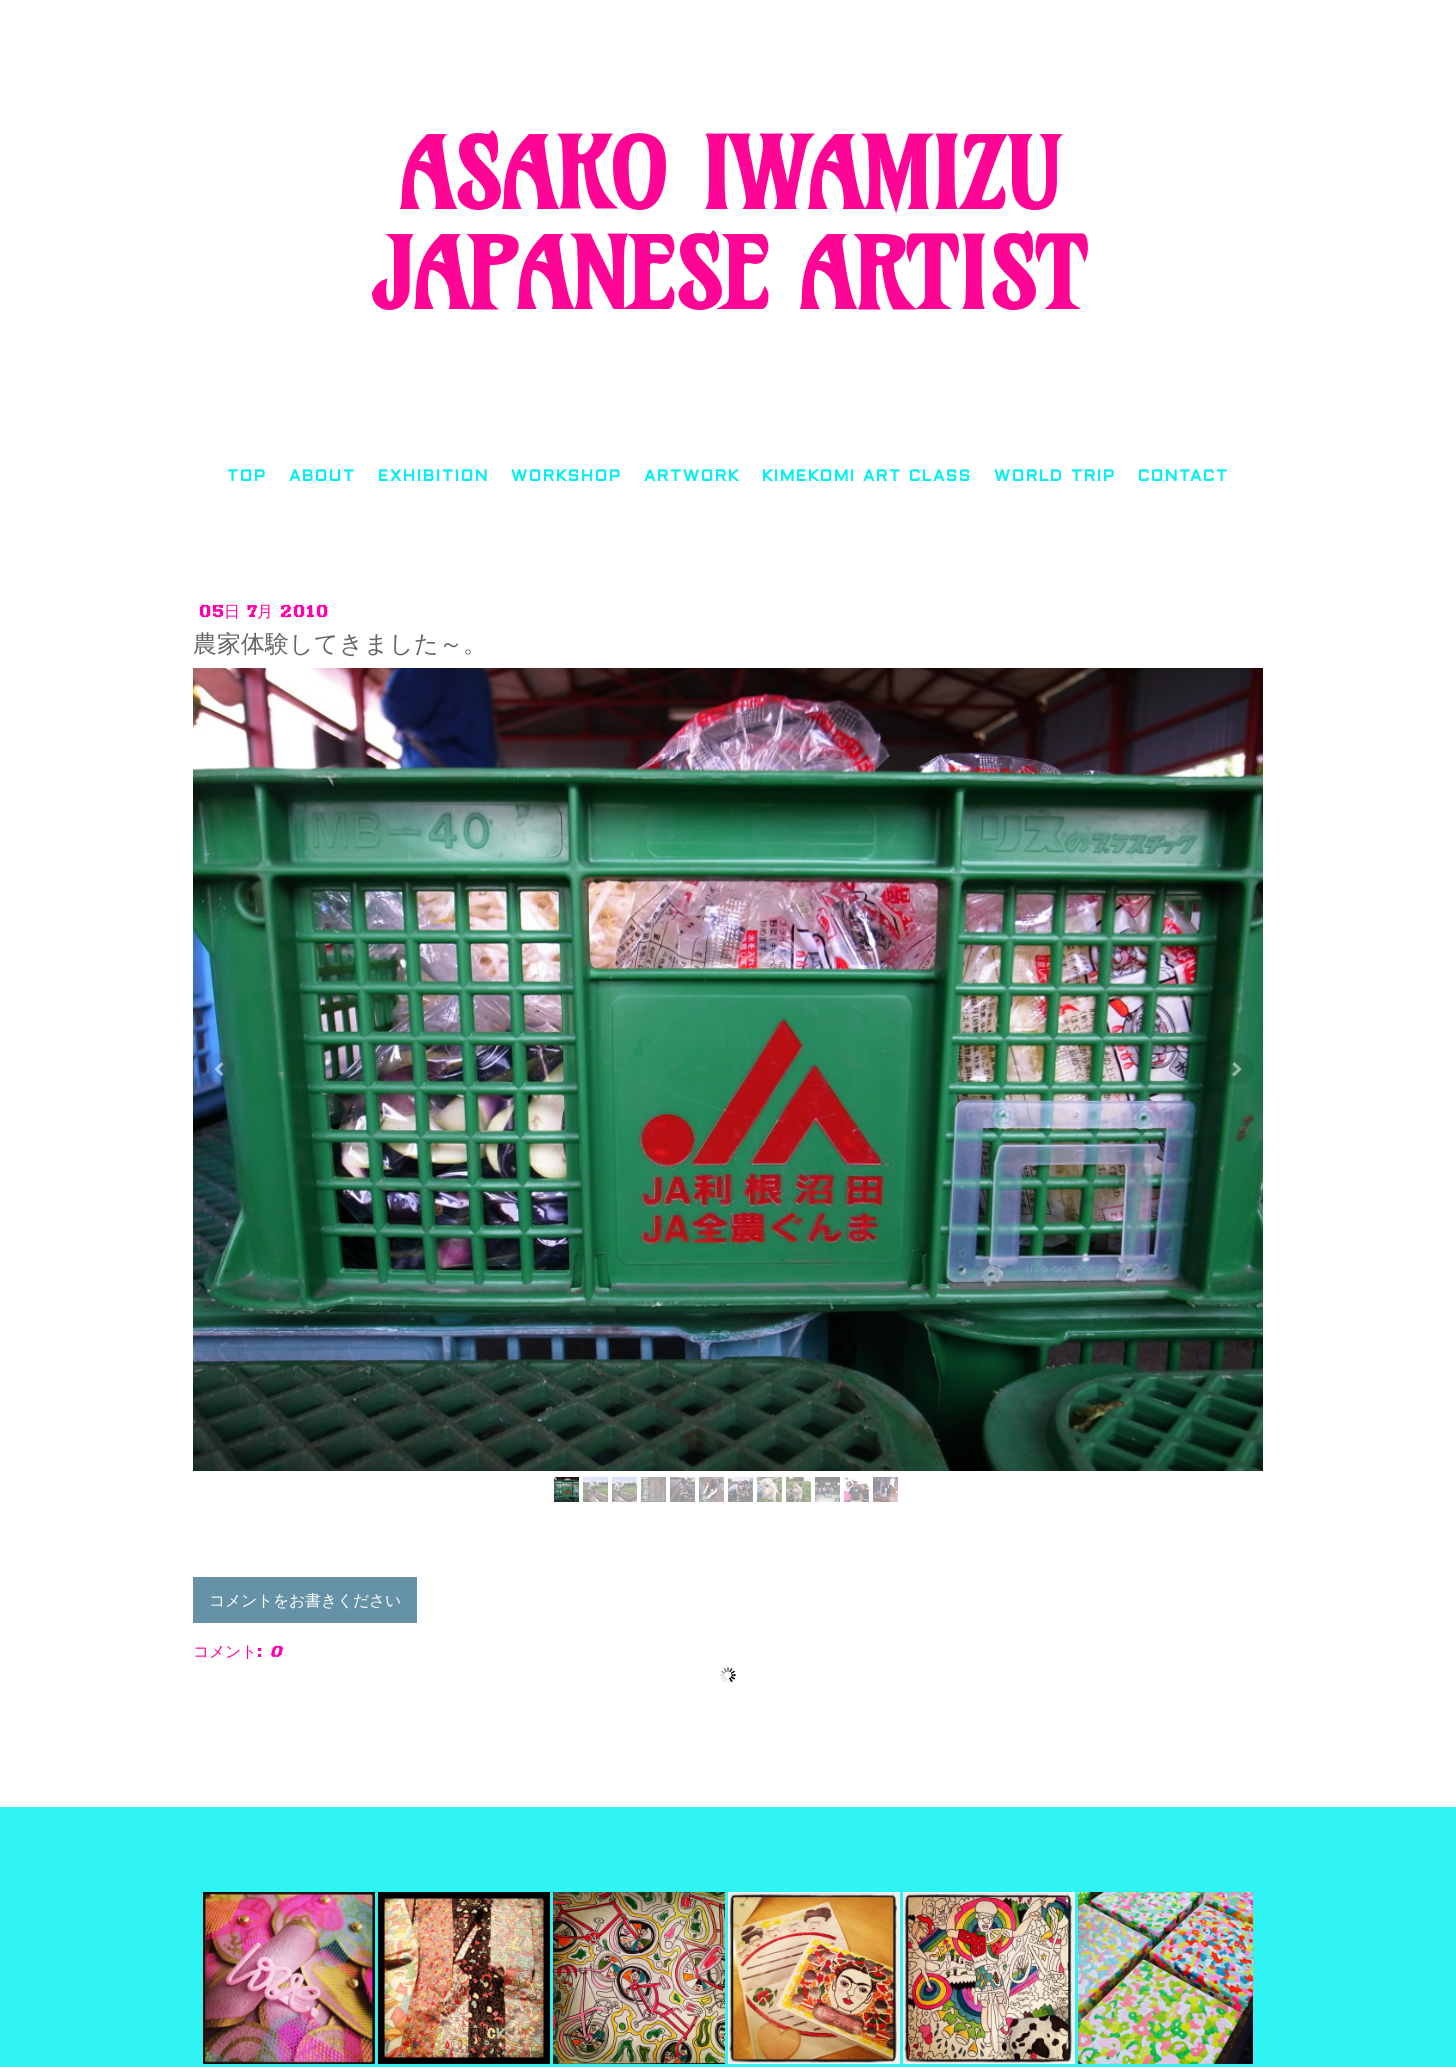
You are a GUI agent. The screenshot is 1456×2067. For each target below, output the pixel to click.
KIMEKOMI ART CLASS (867, 476)
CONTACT (1183, 476)
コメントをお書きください (305, 1600)
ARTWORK (692, 476)
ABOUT (322, 476)
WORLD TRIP (1055, 476)
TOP (247, 476)
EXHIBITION (433, 476)
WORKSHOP (566, 476)
